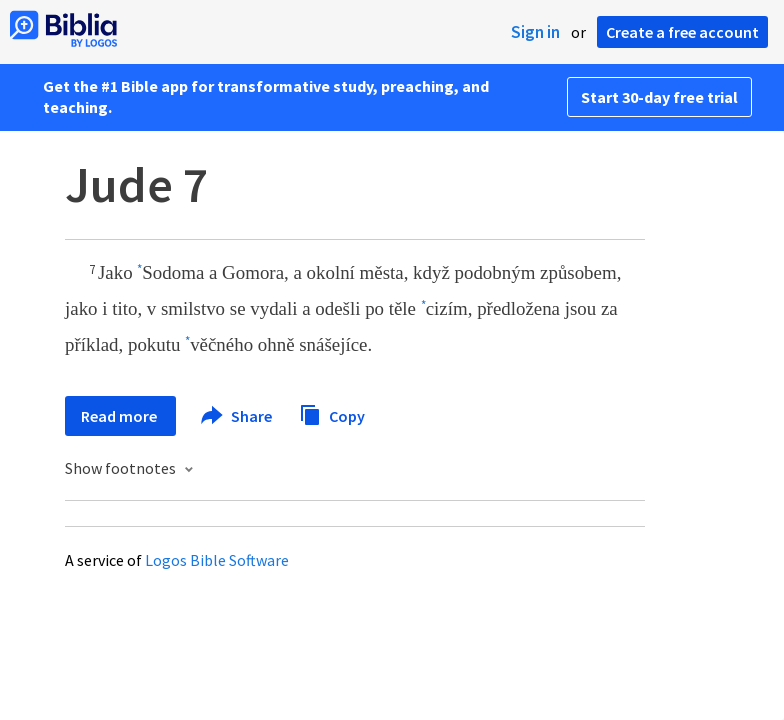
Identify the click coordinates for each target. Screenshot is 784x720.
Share (237, 416)
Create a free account (682, 32)
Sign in (535, 32)
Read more (120, 416)
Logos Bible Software (217, 560)
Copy (332, 413)
